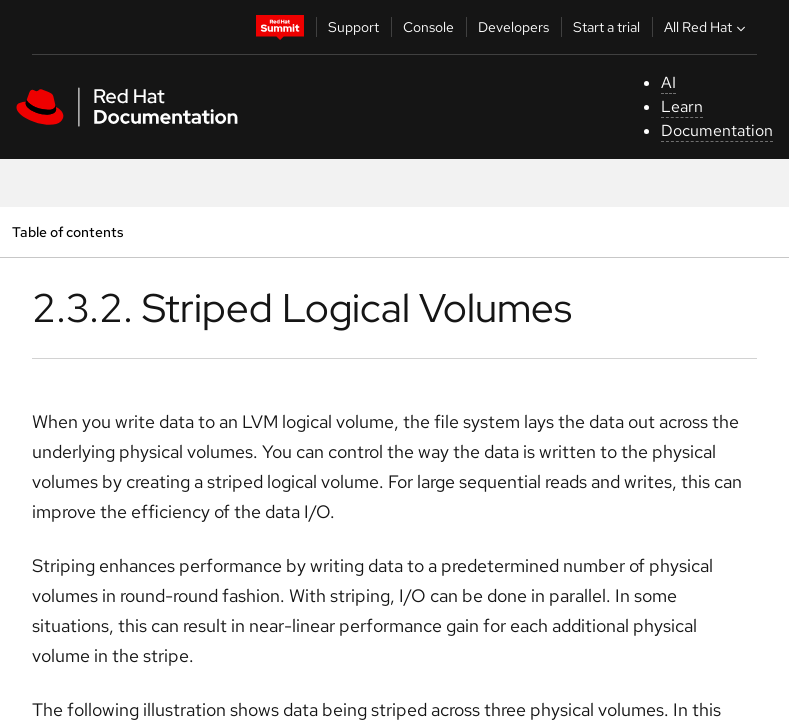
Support (353, 27)
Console (428, 27)
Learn (682, 106)
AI (668, 82)
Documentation (717, 130)
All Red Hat (707, 27)
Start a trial (606, 27)
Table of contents (67, 231)
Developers (513, 27)
